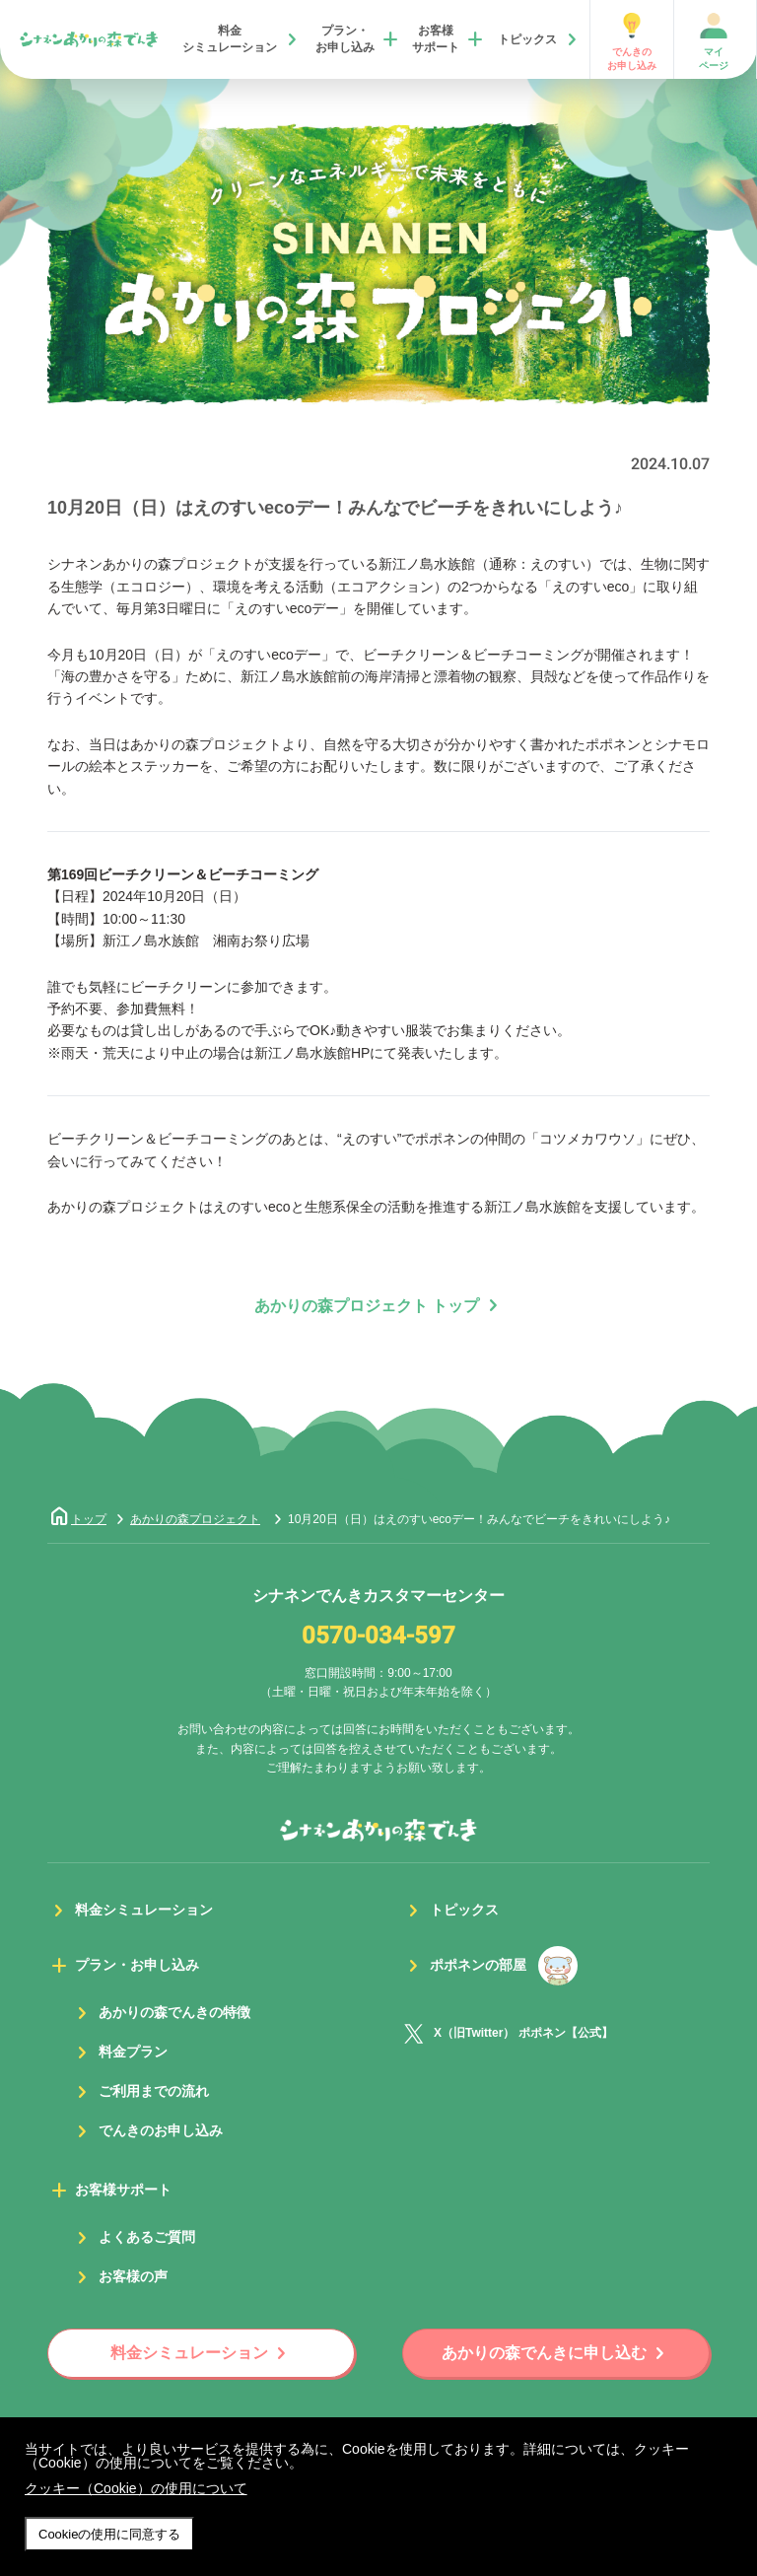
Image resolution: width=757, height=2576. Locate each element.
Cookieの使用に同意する (109, 2534)
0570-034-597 (378, 1636)
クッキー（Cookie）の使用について (136, 2488)
